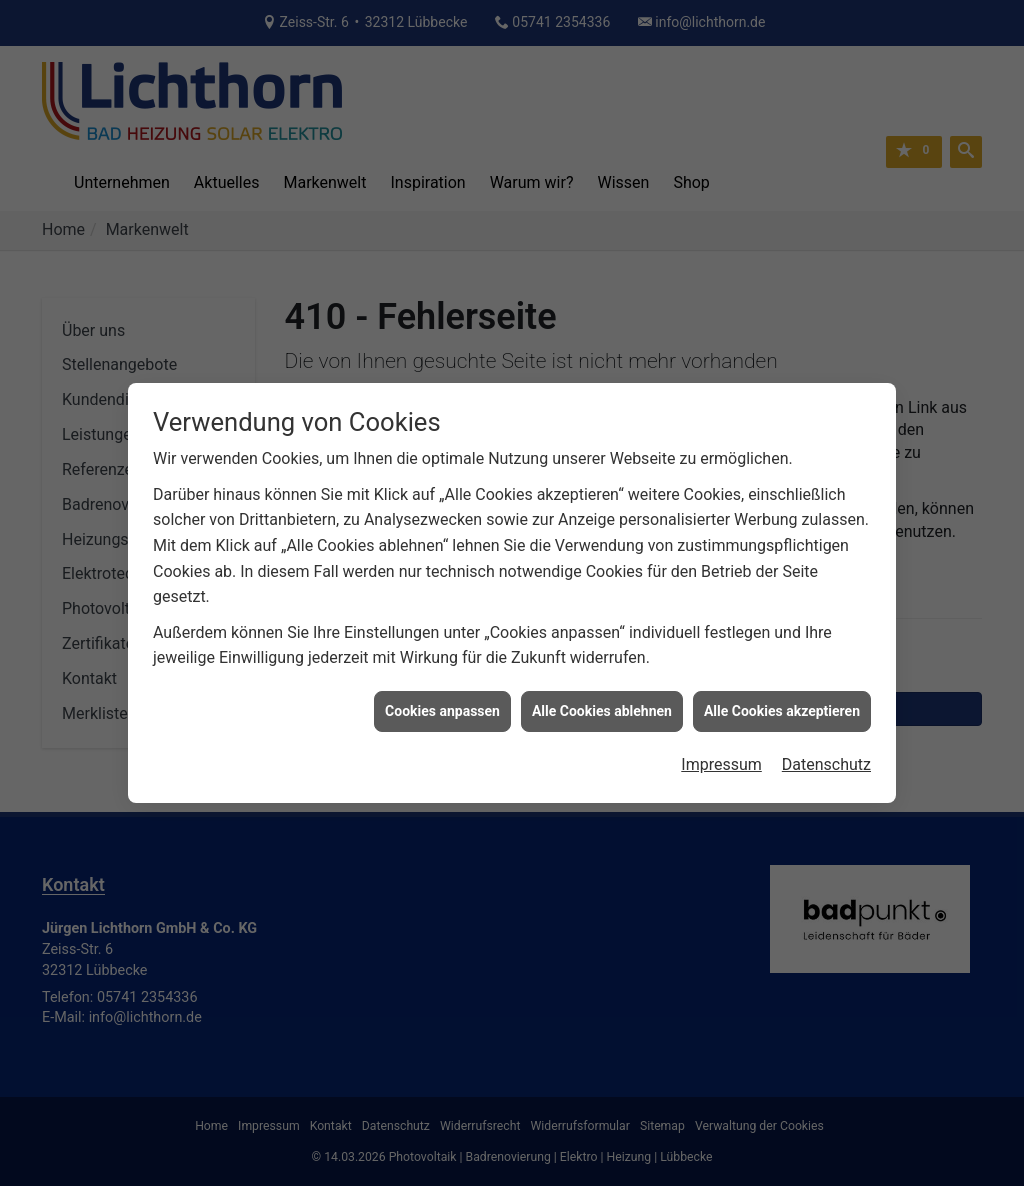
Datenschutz (826, 756)
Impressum (721, 756)
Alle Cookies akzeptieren (782, 702)
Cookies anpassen (442, 702)
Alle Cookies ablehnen (602, 702)
